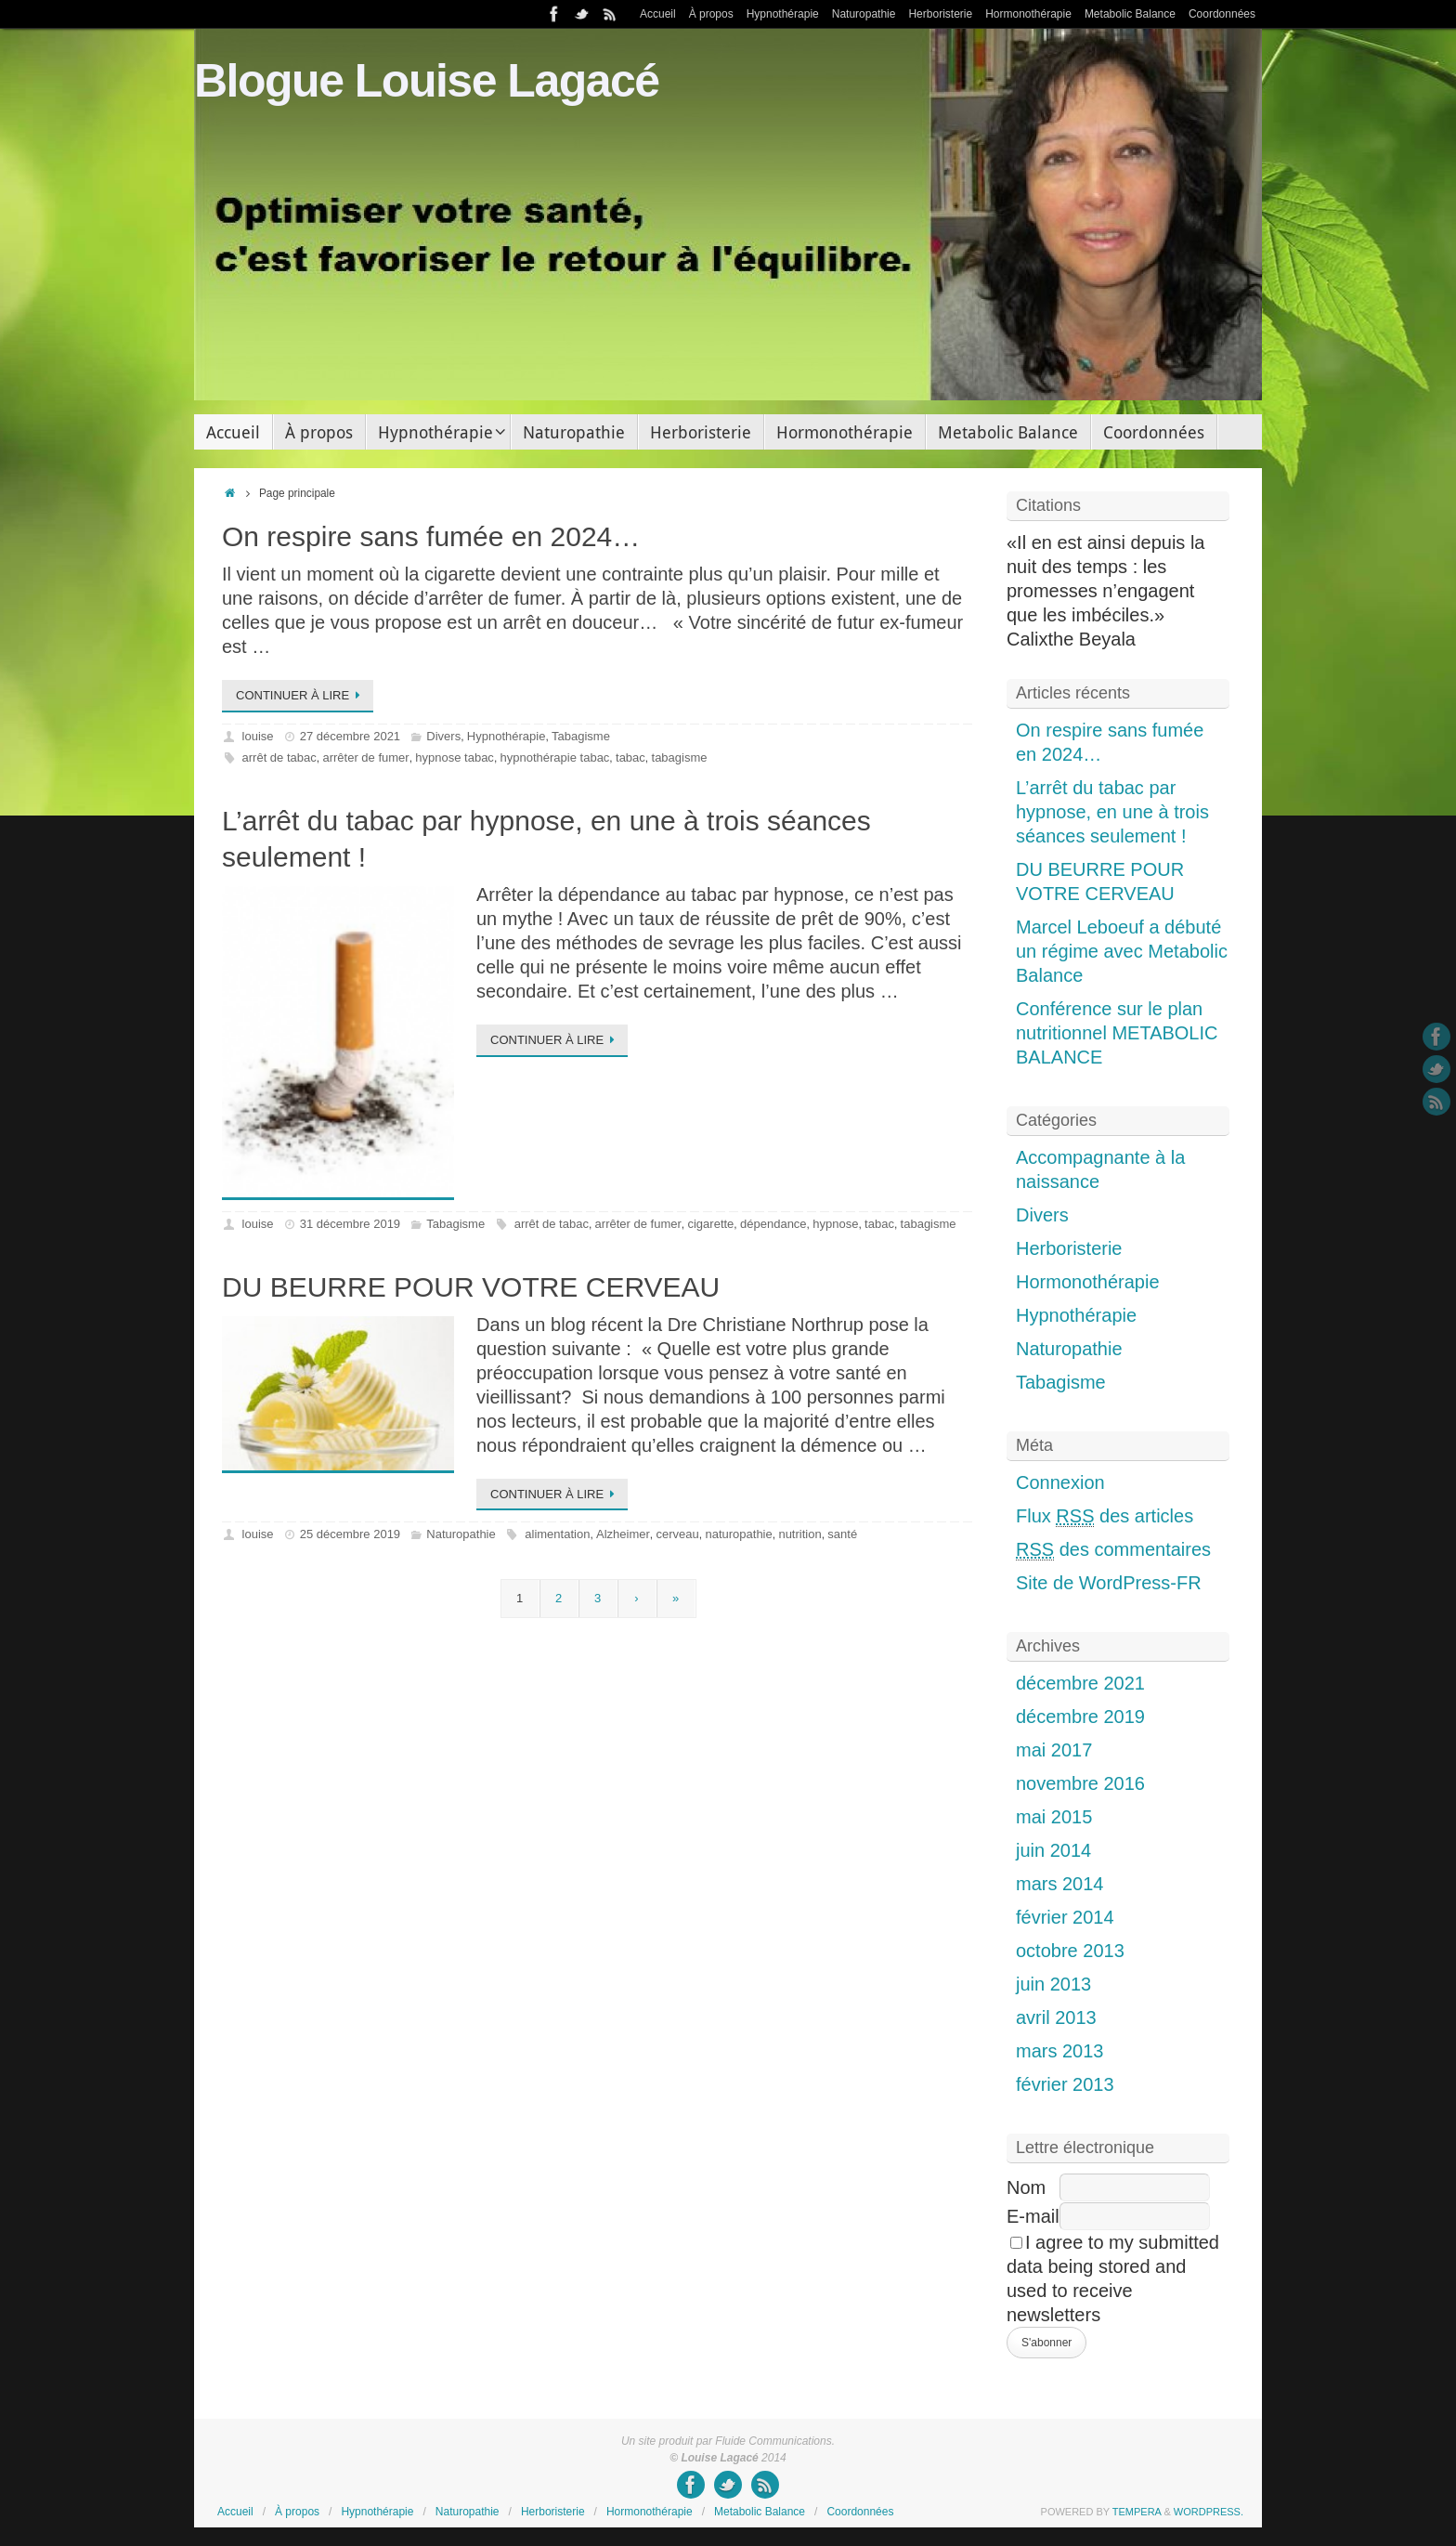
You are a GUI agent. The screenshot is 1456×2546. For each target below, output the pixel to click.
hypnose (835, 1224)
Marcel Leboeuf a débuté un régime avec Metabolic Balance (1122, 951)
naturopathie (738, 1534)
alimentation (557, 1534)
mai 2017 (1054, 1750)
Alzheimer (623, 1534)
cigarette (710, 1224)
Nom (1026, 2187)
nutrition (799, 1534)
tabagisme (680, 757)
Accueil (658, 13)
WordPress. (1208, 2511)
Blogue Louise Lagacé (426, 81)
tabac (630, 757)
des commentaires (1113, 1549)
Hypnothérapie (783, 13)
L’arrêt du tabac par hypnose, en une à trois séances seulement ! (1112, 811)
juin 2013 (1053, 1984)
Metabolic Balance (1130, 13)
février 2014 (1065, 1917)
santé (842, 1534)
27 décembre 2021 (350, 736)
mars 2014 (1060, 1884)
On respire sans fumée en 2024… (431, 536)
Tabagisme (581, 736)
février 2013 (1065, 2084)
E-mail (1033, 2216)
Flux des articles (1104, 1516)
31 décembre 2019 (350, 1224)
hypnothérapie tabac (555, 757)
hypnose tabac (454, 757)
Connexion (1060, 1482)
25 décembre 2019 (350, 1534)
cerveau (677, 1534)
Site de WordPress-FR (1109, 1583)
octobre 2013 (1070, 1950)
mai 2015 (1054, 1817)
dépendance (773, 1224)
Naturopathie (864, 13)
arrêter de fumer (365, 757)
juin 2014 (1053, 1850)
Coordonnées (1222, 13)
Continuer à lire (301, 695)
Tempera (1137, 2511)
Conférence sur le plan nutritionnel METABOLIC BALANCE (1117, 1033)
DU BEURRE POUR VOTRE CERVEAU (471, 1287)
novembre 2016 (1080, 1783)
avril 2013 (1056, 2017)
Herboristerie (940, 13)
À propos (711, 13)
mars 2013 (1060, 2051)
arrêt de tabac (279, 757)
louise (258, 736)
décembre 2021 (1080, 1683)
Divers (443, 736)
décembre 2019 (1080, 1716)
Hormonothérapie (1028, 13)
